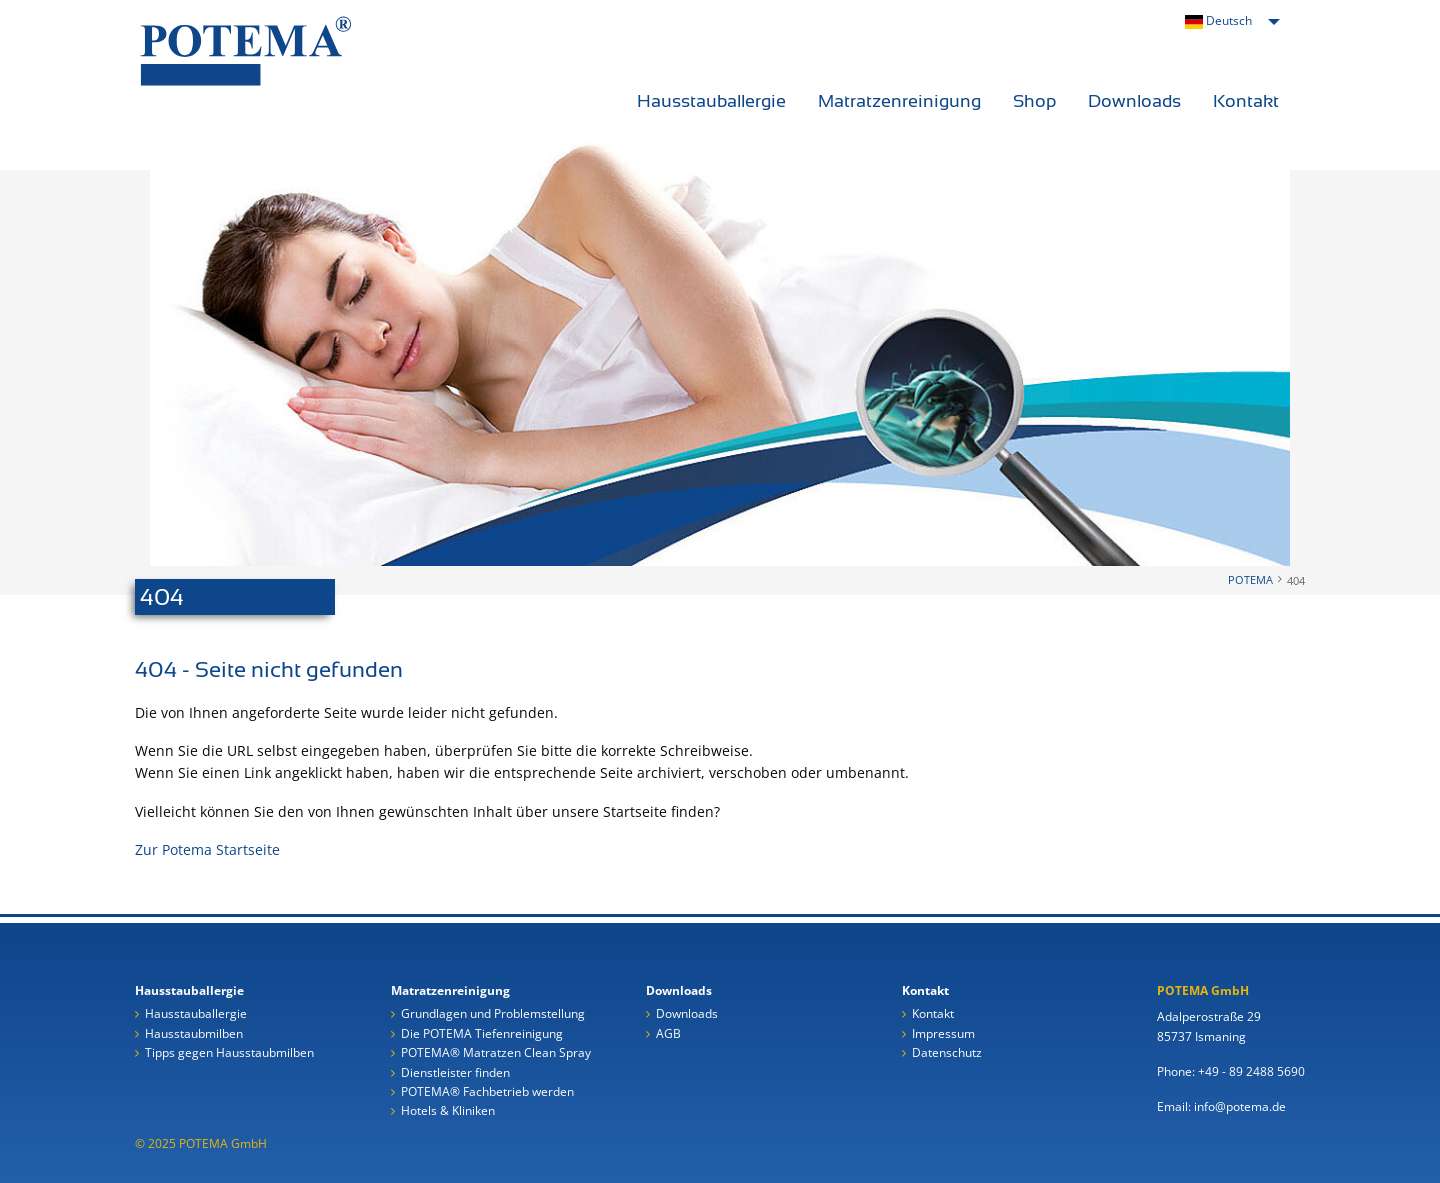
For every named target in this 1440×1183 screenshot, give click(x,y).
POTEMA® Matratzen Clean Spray (496, 1053)
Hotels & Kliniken (448, 1111)
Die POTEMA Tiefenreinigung (482, 1034)
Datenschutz (947, 1053)
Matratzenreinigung (899, 101)
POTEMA (1250, 579)
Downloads (1134, 101)
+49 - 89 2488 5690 (1251, 1071)
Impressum (943, 1034)
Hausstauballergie (711, 101)
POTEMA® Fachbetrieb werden (487, 1092)
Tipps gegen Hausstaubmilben (229, 1053)
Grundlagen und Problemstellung (493, 1014)
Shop (1034, 101)
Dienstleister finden (455, 1073)
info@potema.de (1240, 1106)
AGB (668, 1034)
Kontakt (1246, 101)
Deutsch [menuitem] (1218, 20)
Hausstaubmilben (194, 1034)
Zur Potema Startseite (207, 849)
